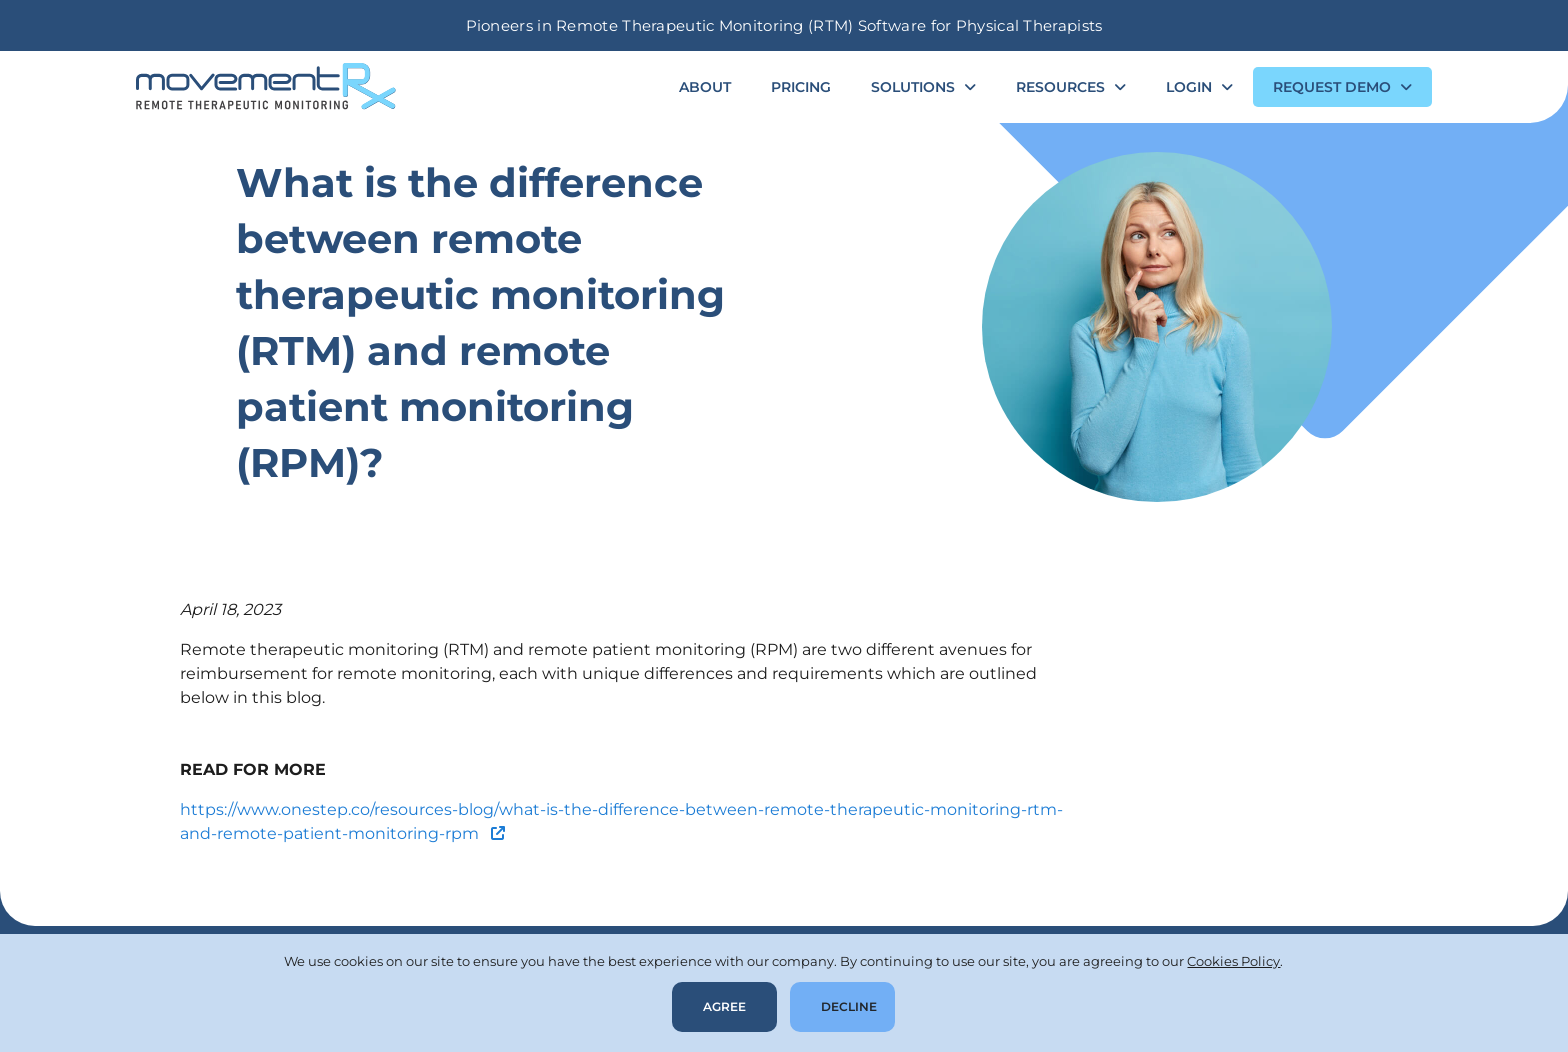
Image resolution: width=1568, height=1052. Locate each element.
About (705, 87)
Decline (849, 1006)
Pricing (801, 87)
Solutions (913, 87)
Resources (1060, 87)
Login (1189, 87)
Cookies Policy (1233, 961)
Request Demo (1332, 87)
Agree (724, 1006)
